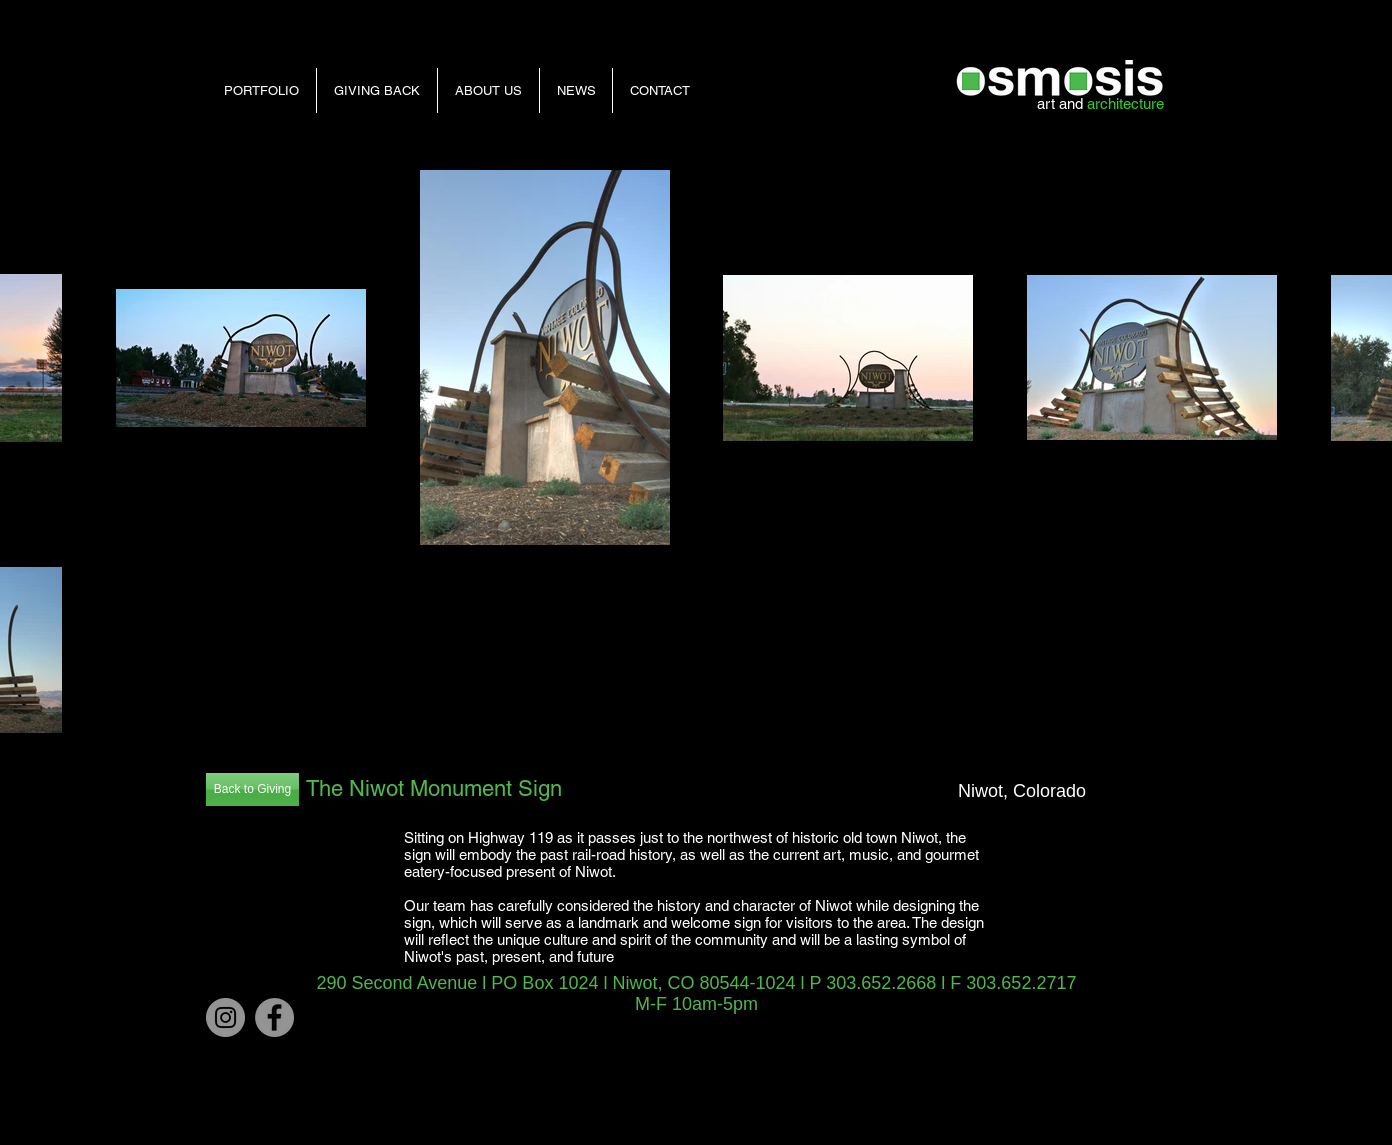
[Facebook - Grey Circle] (274, 1017)
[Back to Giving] (252, 789)
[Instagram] (225, 1017)
